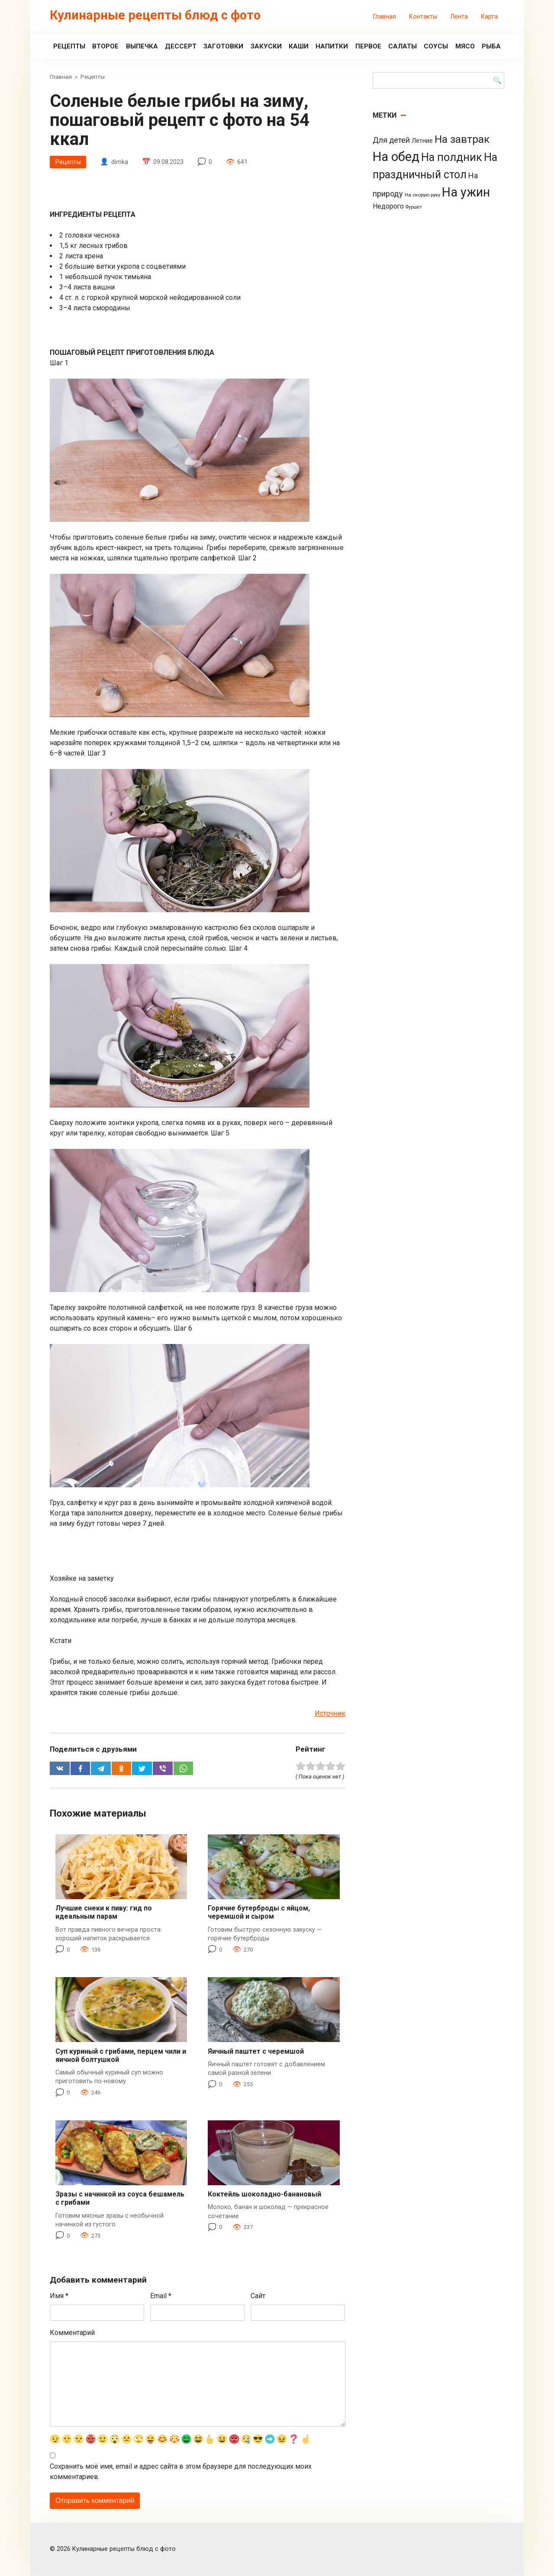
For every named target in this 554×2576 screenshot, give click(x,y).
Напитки (332, 46)
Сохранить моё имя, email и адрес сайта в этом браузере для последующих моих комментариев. (181, 2472)
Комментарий (72, 2333)
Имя (59, 2296)
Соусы (436, 46)
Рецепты (69, 46)
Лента (459, 16)
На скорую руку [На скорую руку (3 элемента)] (422, 195)
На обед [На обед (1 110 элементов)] (396, 156)
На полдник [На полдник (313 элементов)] (451, 157)
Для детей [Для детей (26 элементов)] (391, 140)
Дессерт (180, 46)
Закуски (266, 46)
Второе (105, 46)
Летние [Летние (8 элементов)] (422, 140)
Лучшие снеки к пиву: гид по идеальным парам (103, 1912)
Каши (299, 46)
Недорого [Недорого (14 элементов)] (388, 206)
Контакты (423, 16)
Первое (368, 46)
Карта (489, 16)
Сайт (258, 2296)
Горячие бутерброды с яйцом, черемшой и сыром (259, 1912)
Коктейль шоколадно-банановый (264, 2194)
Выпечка (142, 46)
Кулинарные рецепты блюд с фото (155, 15)
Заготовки (223, 46)
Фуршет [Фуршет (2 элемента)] (414, 207)
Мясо (465, 46)
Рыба (491, 46)
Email (160, 2296)
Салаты (402, 46)
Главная (384, 16)
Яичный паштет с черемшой (256, 2052)
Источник (330, 1714)
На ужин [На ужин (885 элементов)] (466, 192)
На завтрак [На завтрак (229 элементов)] (462, 139)
